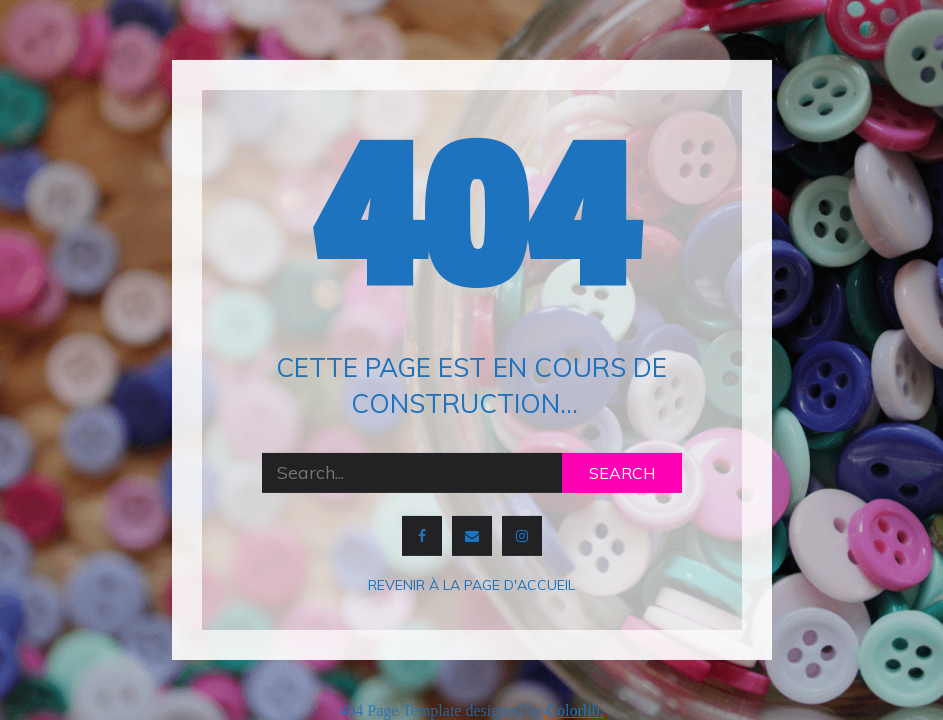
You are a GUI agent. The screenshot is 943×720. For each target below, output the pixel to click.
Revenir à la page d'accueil (471, 585)
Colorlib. (574, 710)
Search (622, 473)
